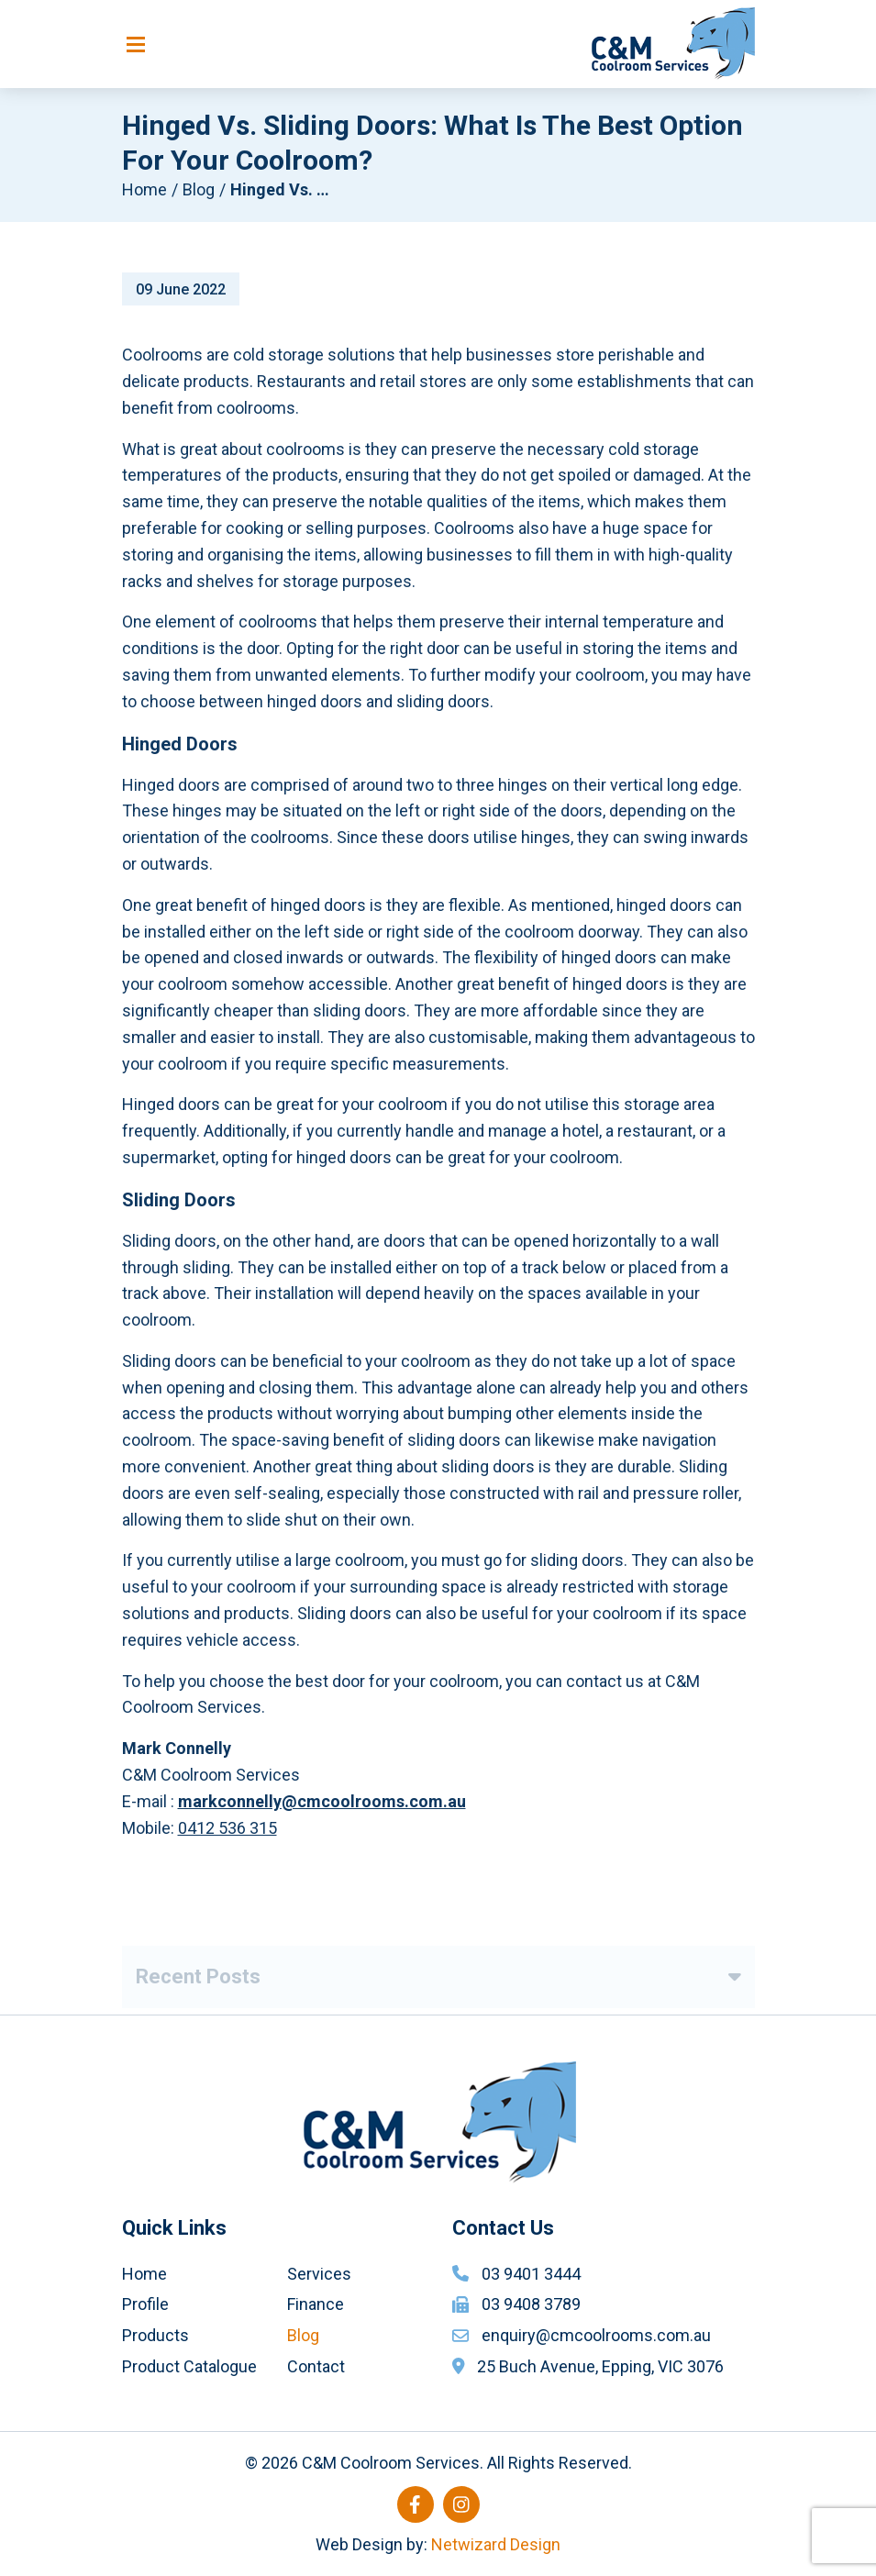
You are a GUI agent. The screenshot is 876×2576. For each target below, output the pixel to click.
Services (319, 2273)
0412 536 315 (227, 1832)
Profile (145, 2304)
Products (155, 2335)
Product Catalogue (189, 2366)
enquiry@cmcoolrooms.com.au (596, 2335)
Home (144, 189)
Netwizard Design (495, 2544)
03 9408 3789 (531, 2304)
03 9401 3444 (531, 2273)
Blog (199, 189)
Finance (315, 2304)
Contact (316, 2366)
